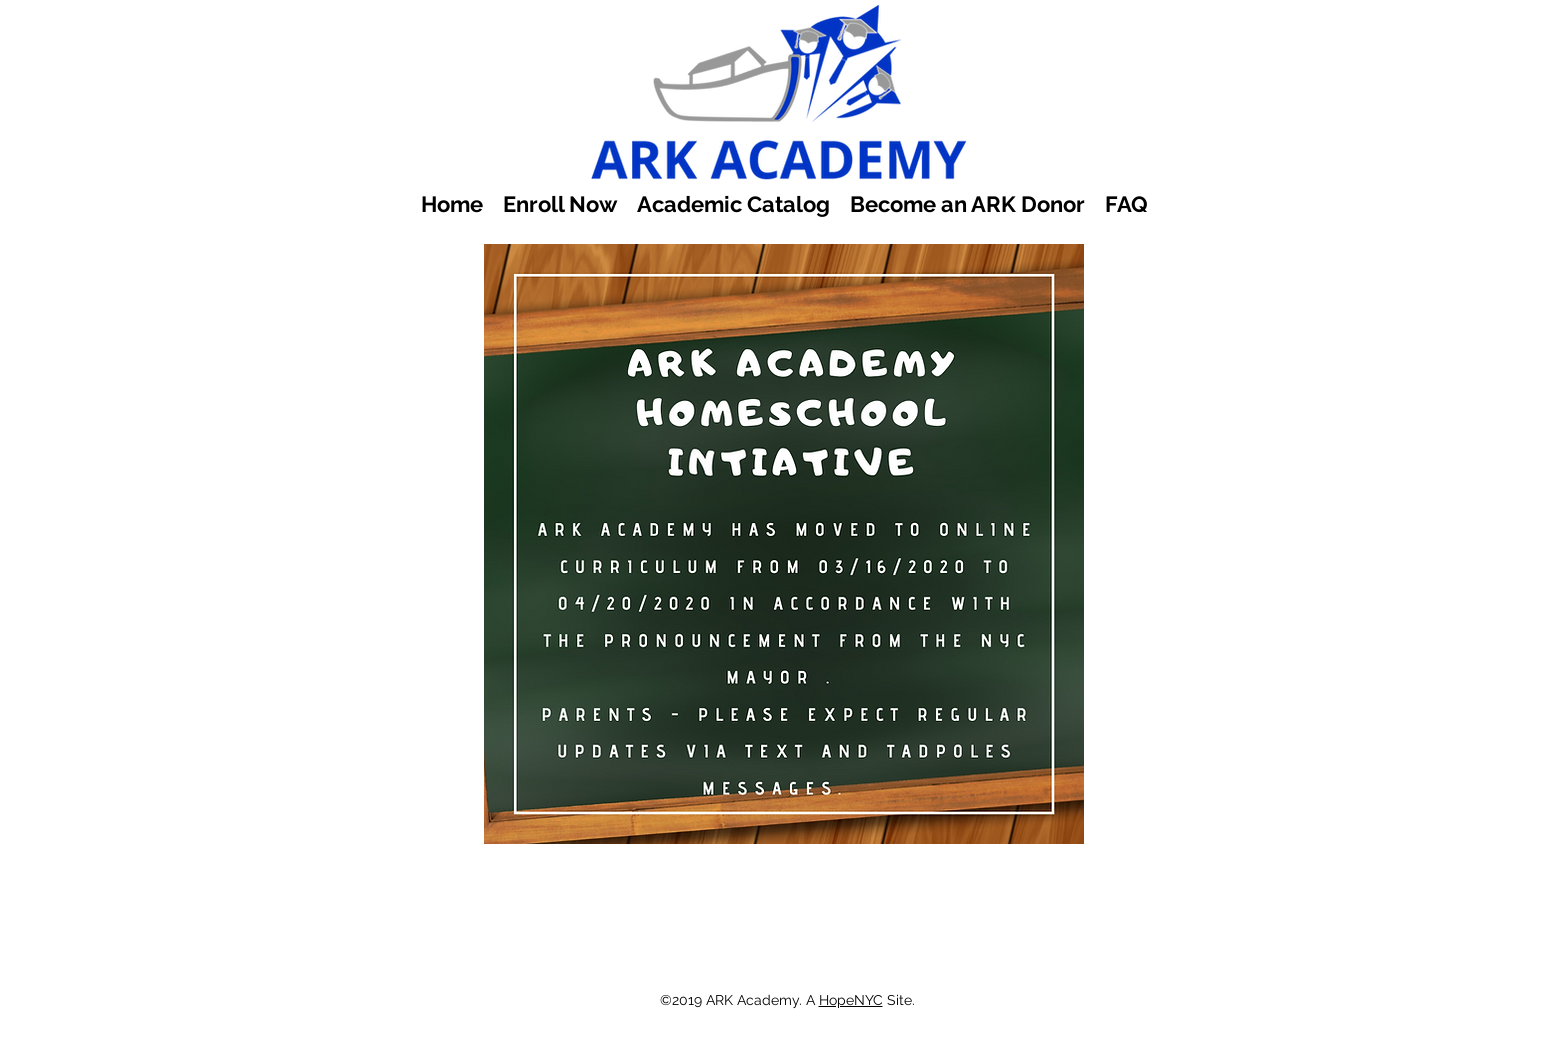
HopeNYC (851, 1000)
